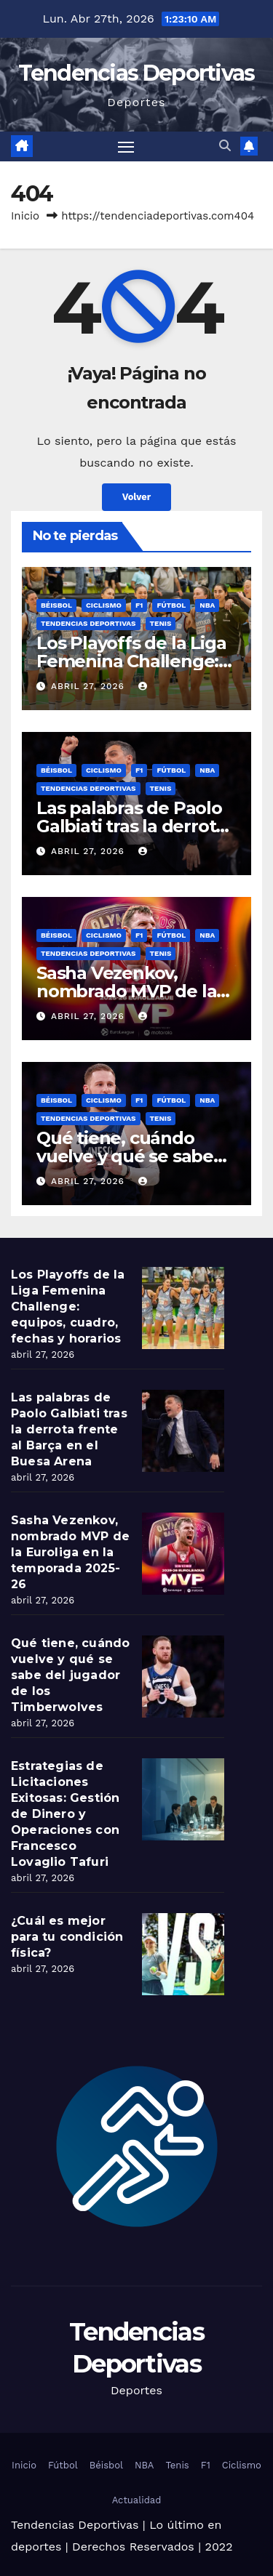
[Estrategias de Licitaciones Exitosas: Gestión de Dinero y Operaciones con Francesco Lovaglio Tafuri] (183, 1799)
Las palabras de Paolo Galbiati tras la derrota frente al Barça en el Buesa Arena (69, 1429)
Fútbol (171, 605)
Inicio (25, 215)
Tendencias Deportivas (136, 73)
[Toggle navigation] (126, 147)
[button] (225, 146)
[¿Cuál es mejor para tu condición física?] (183, 1954)
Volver (136, 496)
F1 (139, 605)
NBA (207, 605)
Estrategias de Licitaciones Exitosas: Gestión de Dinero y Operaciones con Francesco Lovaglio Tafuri (65, 1814)
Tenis (161, 623)
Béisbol (56, 605)
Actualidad (137, 2500)
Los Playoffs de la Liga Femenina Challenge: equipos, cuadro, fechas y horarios (68, 1306)
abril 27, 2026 (89, 686)
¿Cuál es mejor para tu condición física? (67, 1937)
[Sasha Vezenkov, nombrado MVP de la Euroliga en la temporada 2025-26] (183, 1554)
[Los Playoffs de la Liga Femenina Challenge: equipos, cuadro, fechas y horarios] (183, 1308)
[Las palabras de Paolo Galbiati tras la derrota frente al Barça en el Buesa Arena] (183, 1431)
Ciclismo (104, 605)
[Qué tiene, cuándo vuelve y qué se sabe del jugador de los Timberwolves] (183, 1676)
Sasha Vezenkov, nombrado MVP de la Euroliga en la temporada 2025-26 (70, 1552)
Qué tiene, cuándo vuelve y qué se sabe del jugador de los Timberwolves (70, 1675)
